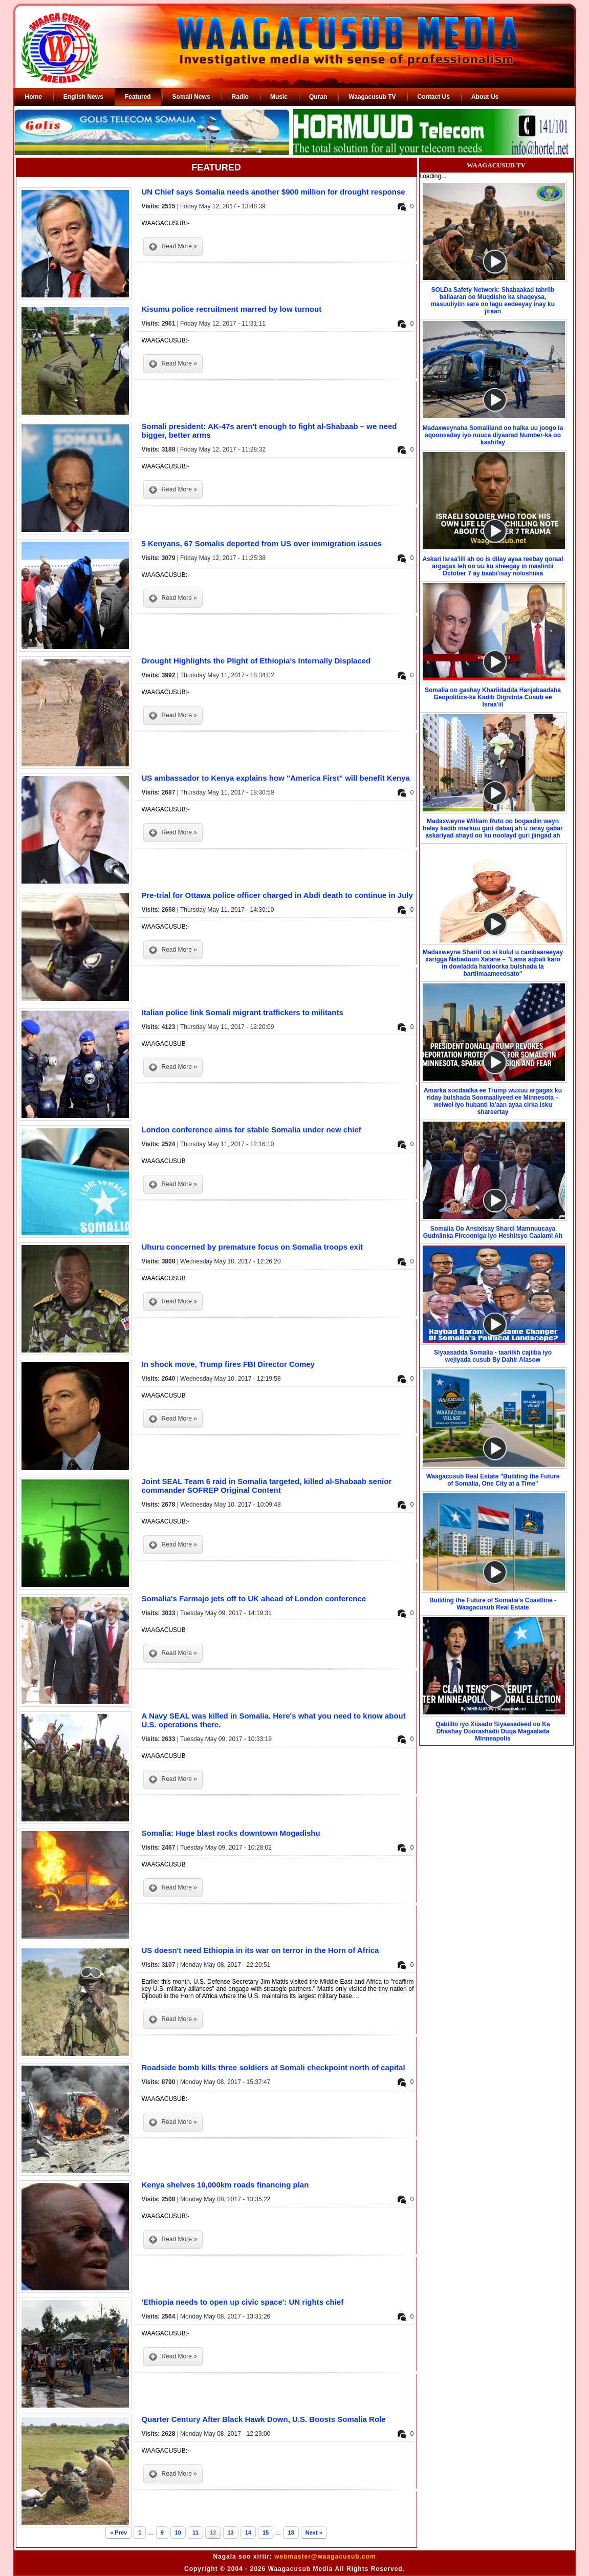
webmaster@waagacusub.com (325, 2556)
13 (231, 2532)
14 (248, 2532)
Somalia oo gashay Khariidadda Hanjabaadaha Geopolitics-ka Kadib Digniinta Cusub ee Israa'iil (493, 697)
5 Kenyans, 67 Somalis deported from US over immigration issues (262, 543)
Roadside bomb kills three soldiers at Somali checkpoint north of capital (273, 2067)
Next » (314, 2532)
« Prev (118, 2532)
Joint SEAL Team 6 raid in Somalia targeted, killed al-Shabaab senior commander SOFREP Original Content (267, 1485)
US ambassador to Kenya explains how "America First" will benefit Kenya (276, 778)
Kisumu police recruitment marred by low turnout (232, 309)
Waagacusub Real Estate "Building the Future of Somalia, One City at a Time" (493, 1480)
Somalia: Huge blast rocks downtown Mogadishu (231, 1833)
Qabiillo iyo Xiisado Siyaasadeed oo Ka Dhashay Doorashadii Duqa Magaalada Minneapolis (492, 1731)
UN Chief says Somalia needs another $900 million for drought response (273, 191)
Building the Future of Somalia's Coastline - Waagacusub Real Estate (492, 1604)
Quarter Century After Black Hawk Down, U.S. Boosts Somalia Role (264, 2419)
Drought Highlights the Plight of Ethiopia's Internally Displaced (256, 660)
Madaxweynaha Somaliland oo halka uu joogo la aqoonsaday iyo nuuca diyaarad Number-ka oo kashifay (493, 435)
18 (291, 2532)
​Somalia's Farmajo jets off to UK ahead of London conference (254, 1598)
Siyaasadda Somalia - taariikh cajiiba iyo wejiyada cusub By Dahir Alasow (493, 1356)
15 (266, 2532)
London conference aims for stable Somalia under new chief (251, 1129)
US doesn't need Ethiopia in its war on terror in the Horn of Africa (260, 1950)
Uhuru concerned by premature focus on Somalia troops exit (252, 1246)
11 (195, 2532)
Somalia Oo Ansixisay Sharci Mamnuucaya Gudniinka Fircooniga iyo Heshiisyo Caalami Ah (492, 1232)
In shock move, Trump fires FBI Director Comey (228, 1364)
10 (178, 2532)
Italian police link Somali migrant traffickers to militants (242, 1012)
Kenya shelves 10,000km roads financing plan (225, 2184)
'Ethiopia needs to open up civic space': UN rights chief (243, 2302)
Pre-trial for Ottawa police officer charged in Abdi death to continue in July (277, 895)
